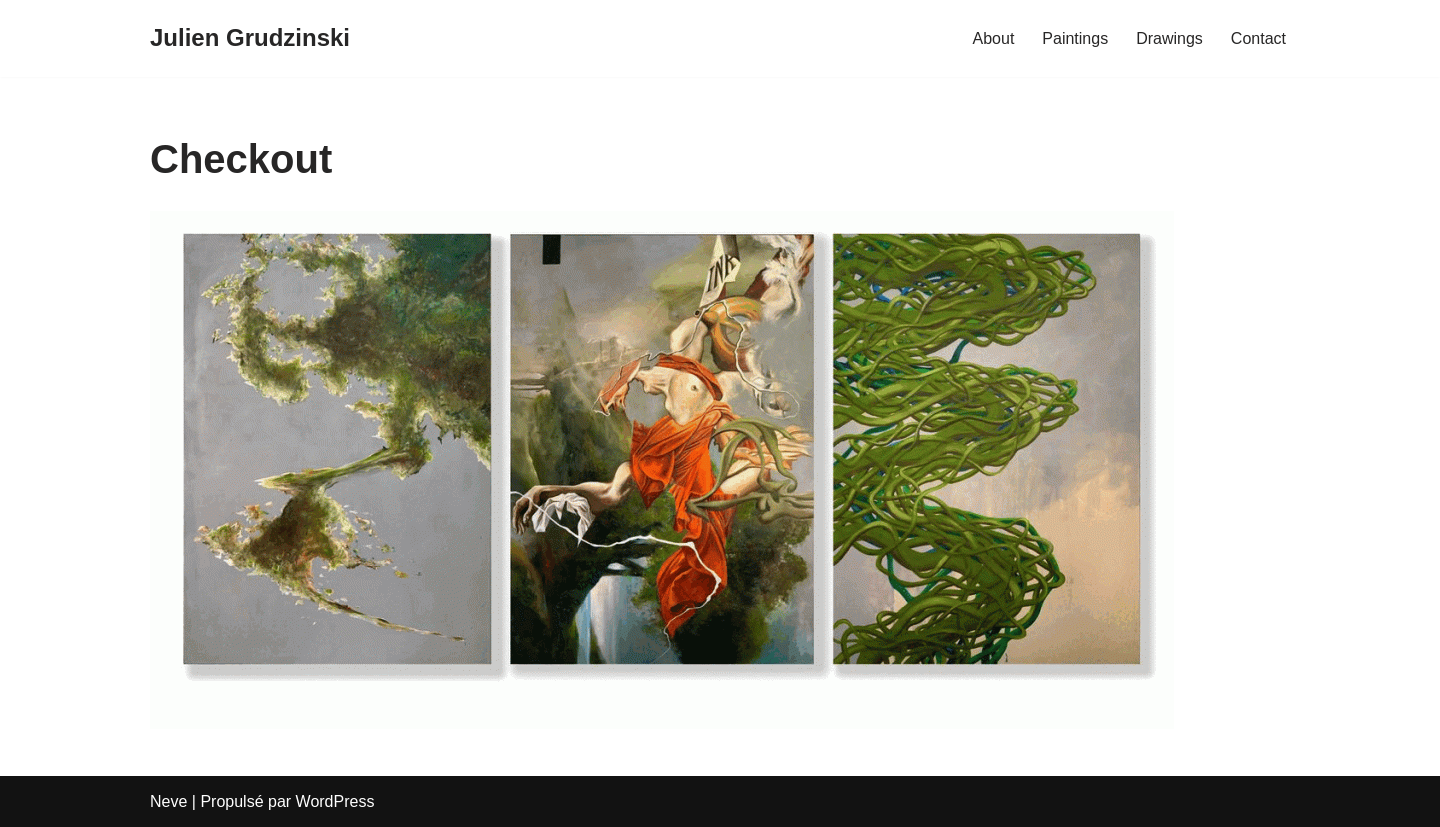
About (994, 38)
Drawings (1169, 38)
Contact (1258, 38)
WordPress (335, 801)
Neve (168, 801)
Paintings (1075, 38)
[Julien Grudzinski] (250, 38)
